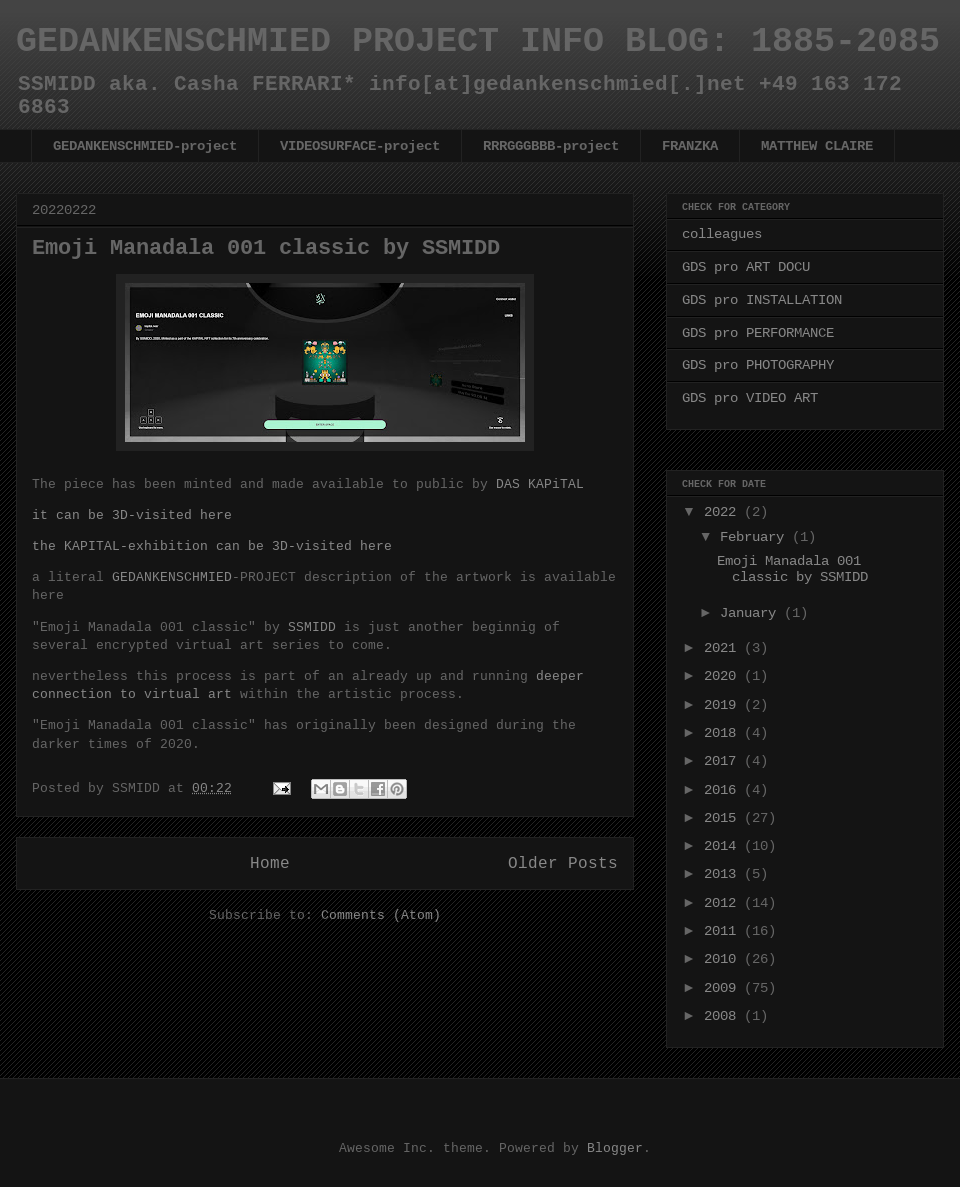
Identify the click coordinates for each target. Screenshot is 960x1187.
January (752, 612)
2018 (724, 732)
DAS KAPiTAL (540, 484)
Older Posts (563, 863)
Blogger (615, 1148)
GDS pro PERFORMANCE (758, 332)
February (756, 536)
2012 (724, 902)
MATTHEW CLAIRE (817, 146)
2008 (724, 1015)
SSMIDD (312, 627)
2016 (724, 789)
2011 (724, 930)
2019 (724, 704)
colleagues (722, 233)
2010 (724, 958)
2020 (724, 675)
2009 (724, 987)
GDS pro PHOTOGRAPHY (758, 364)
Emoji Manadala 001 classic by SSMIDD (266, 248)
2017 (724, 760)
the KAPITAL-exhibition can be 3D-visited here (212, 546)
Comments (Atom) (381, 915)
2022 (724, 511)
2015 (724, 817)
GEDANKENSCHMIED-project (145, 146)
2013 (724, 873)
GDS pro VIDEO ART (750, 397)
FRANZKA (690, 146)
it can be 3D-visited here (132, 515)
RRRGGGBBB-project (551, 146)
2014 (724, 845)
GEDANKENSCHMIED (172, 577)
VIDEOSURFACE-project (360, 146)
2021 (724, 647)
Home (270, 863)
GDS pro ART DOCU (746, 266)
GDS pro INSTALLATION (762, 299)
